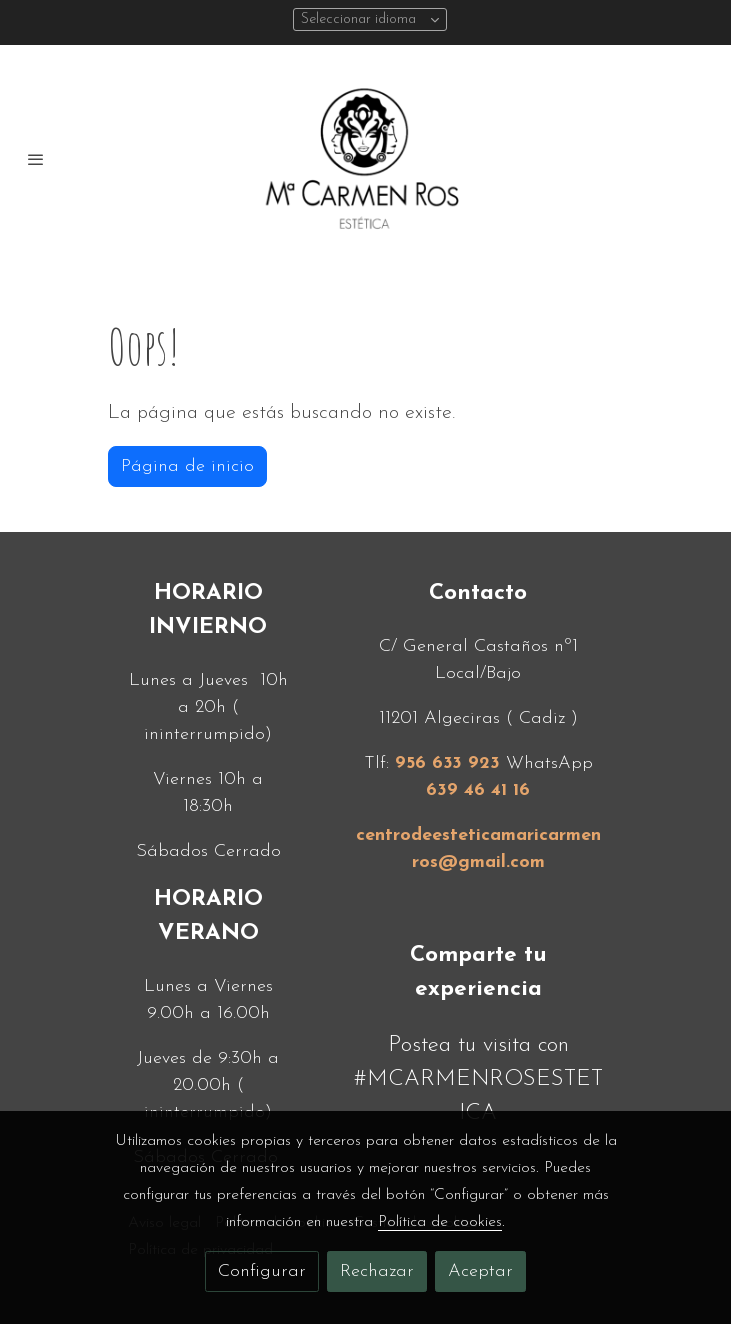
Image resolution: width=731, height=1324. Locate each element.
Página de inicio (187, 466)
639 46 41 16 (478, 790)
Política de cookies (440, 1222)
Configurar (262, 1271)
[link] (366, 159)
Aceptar (480, 1271)
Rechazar (377, 1271)
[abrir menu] (36, 159)
